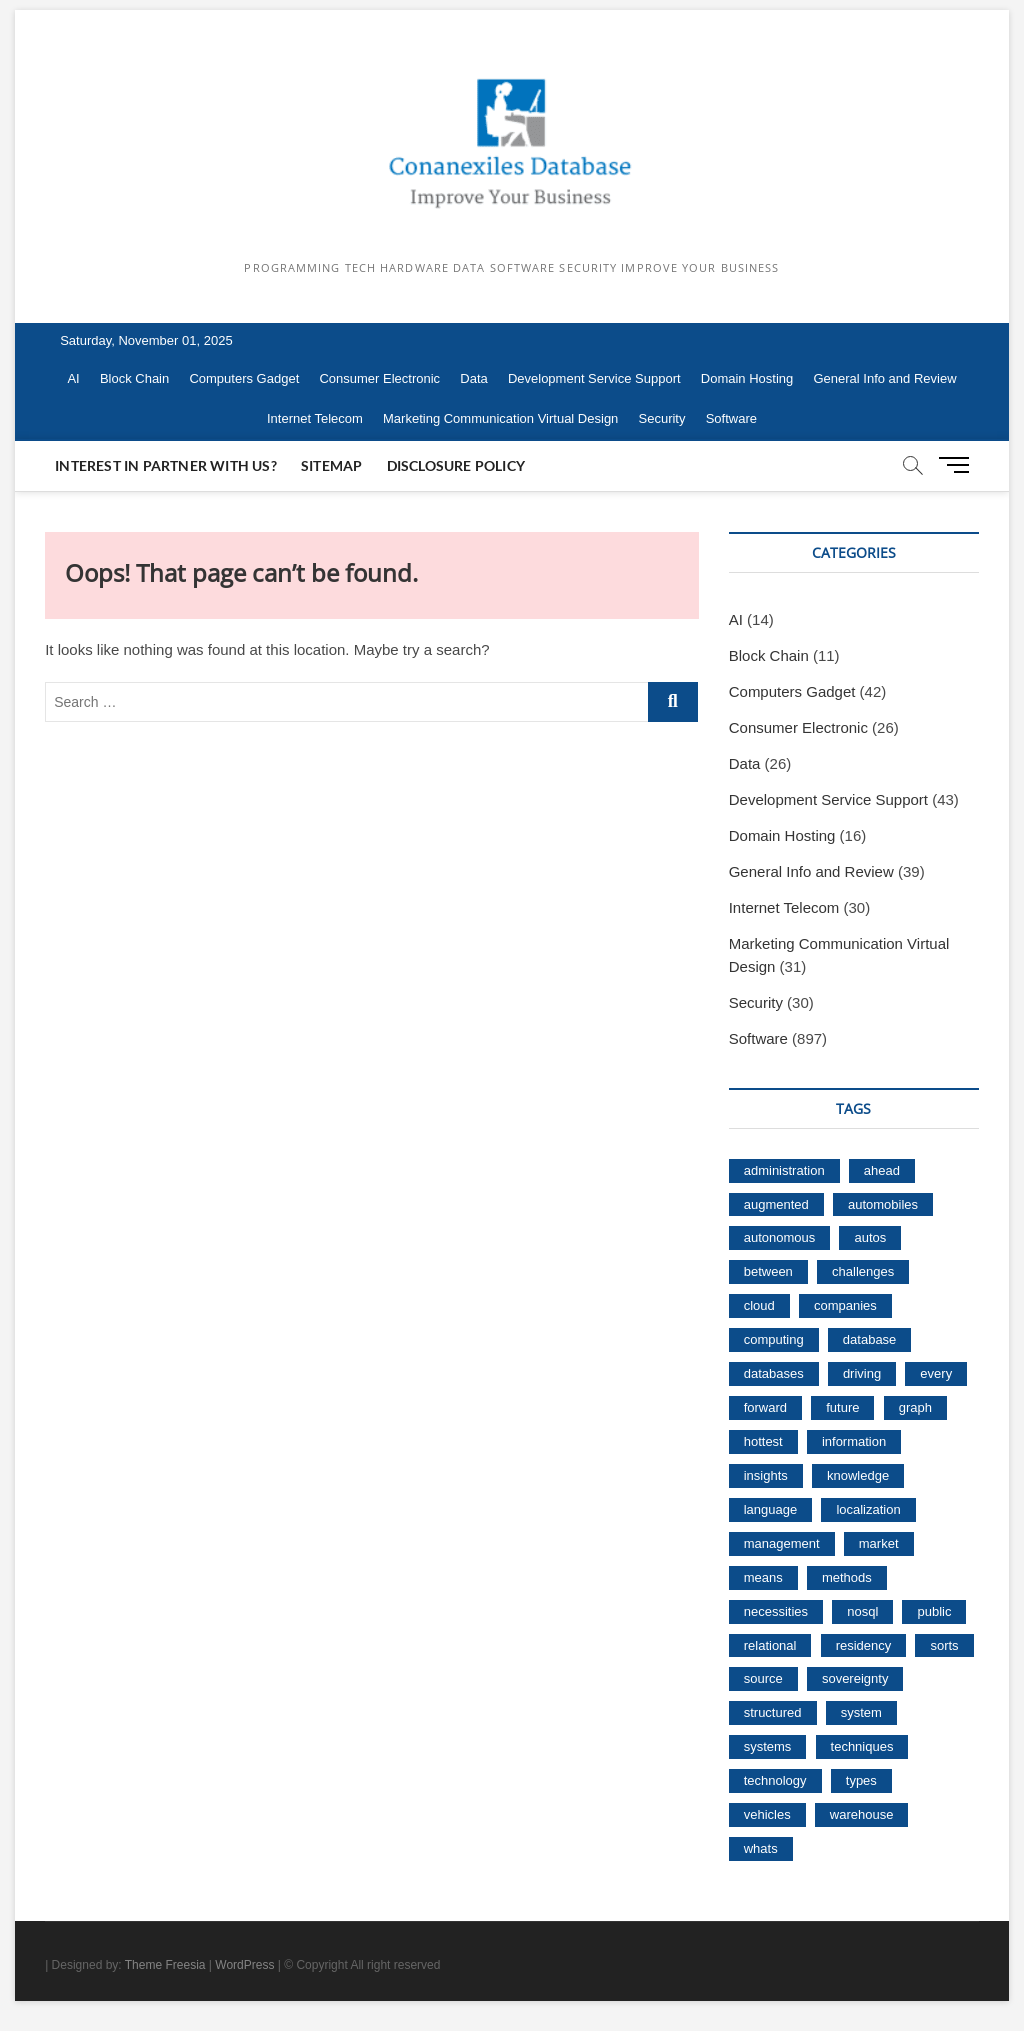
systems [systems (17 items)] (768, 1746)
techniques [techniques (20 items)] (862, 1746)
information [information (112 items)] (854, 1441)
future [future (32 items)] (842, 1407)
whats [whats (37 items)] (761, 1848)
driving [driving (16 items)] (862, 1373)
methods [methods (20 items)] (847, 1577)
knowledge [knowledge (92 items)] (858, 1475)
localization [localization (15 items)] (868, 1509)
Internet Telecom (315, 418)
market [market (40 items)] (879, 1543)
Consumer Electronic (379, 378)
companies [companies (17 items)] (845, 1305)
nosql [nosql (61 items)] (862, 1611)
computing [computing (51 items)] (774, 1339)
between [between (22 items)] (768, 1271)
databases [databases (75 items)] (774, 1373)
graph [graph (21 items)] (915, 1407)
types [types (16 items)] (861, 1780)
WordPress (244, 1965)
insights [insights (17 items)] (766, 1475)
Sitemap (331, 465)
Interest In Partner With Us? (166, 465)
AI (73, 378)
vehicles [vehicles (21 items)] (767, 1814)
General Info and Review (884, 378)
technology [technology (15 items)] (775, 1780)
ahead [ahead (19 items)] (882, 1170)
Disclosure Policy (456, 465)
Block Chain (134, 378)
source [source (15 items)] (763, 1678)
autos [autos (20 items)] (870, 1237)
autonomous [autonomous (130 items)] (780, 1237)
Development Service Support (594, 378)
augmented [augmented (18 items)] (776, 1204)
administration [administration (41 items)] (784, 1170)
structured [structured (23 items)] (773, 1712)
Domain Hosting (747, 378)
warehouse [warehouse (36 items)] (862, 1814)
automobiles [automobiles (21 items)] (883, 1204)
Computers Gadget (244, 378)
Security (662, 418)
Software (731, 418)
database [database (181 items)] (870, 1339)
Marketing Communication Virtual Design (500, 418)
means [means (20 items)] (763, 1577)
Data (473, 378)
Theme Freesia (165, 1965)
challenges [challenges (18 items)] (863, 1271)
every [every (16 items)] (936, 1373)
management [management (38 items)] (782, 1543)
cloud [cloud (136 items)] (759, 1305)
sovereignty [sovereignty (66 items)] (855, 1678)
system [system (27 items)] (861, 1712)
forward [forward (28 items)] (765, 1407)
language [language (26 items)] (771, 1509)
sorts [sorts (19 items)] (944, 1645)
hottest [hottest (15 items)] (763, 1441)
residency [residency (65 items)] (864, 1645)
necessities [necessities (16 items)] (776, 1611)
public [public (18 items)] (934, 1611)
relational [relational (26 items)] (770, 1645)
